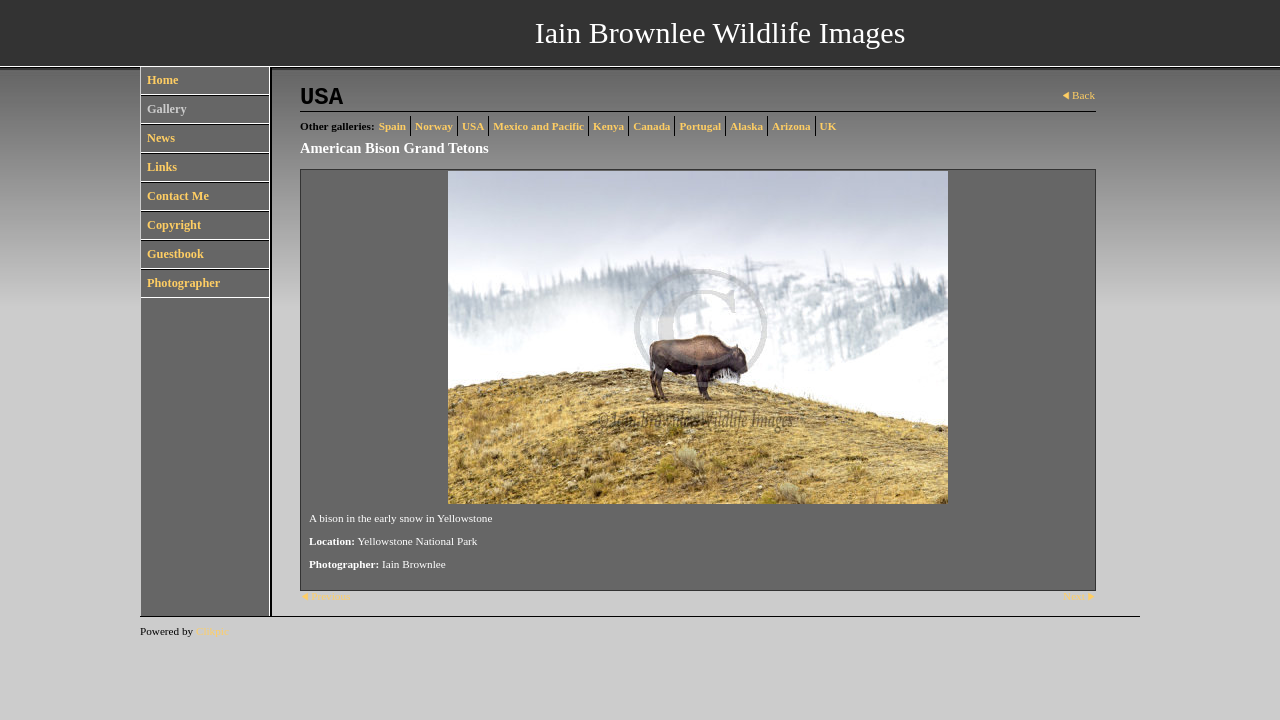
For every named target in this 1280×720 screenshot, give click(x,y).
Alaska (746, 126)
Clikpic (212, 631)
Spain (392, 126)
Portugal (700, 126)
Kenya (608, 126)
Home (162, 80)
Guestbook (175, 254)
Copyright (174, 225)
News (161, 138)
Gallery (167, 109)
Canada (651, 126)
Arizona (791, 126)
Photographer (183, 283)
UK (828, 126)
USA (473, 126)
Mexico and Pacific (538, 126)
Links (162, 167)
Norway (434, 126)
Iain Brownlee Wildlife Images (720, 32)
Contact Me (178, 196)
